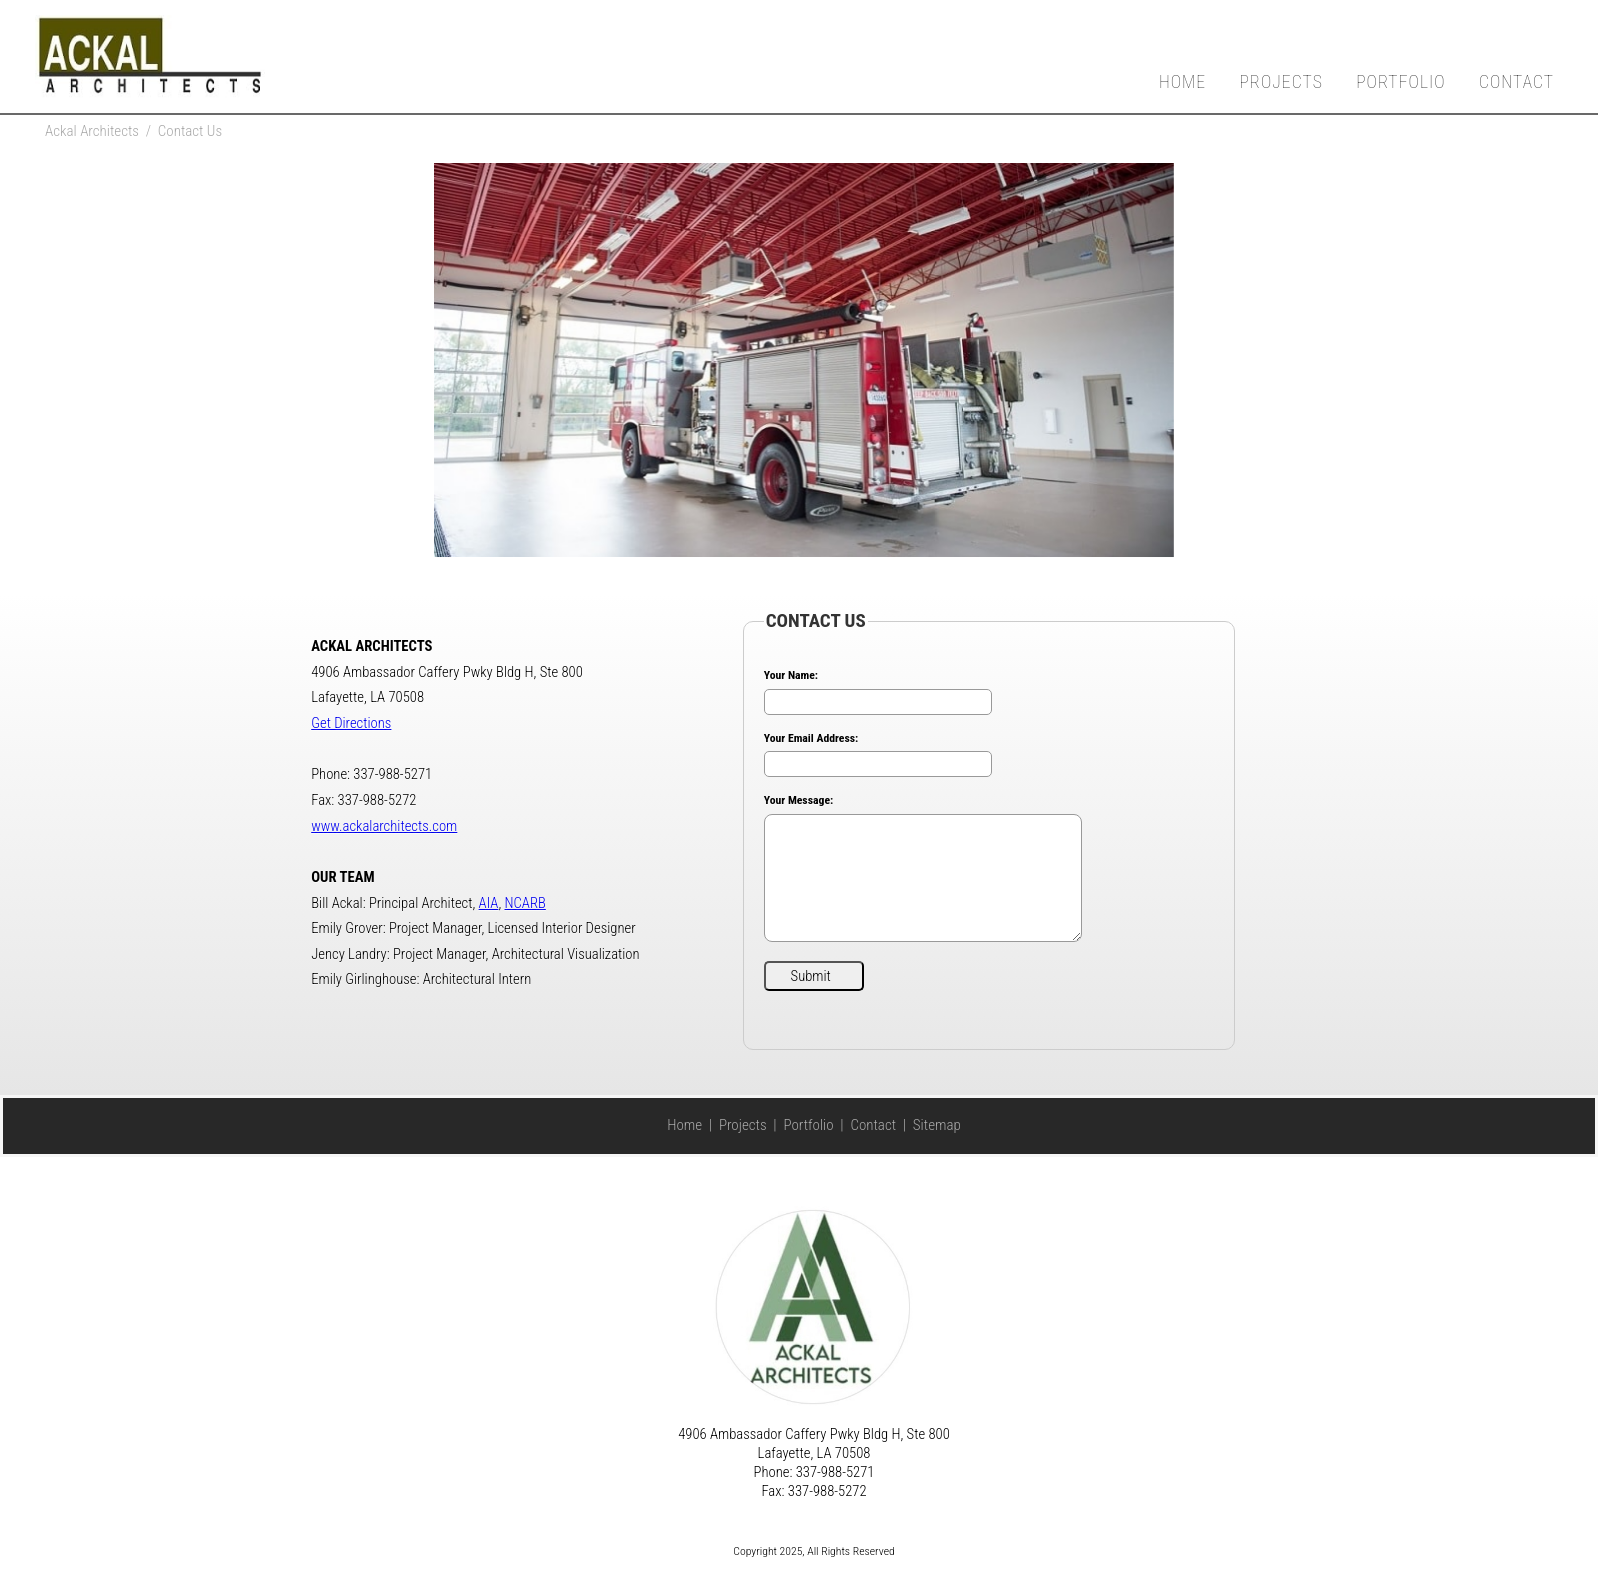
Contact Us (190, 131)
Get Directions (351, 723)
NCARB (525, 903)
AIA (489, 903)
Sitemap (937, 1125)
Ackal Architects (92, 131)
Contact (1516, 82)
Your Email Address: (811, 738)
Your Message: (799, 800)
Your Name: (791, 675)
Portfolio (1400, 82)
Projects (1280, 82)
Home (1182, 82)
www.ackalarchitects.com (384, 826)
